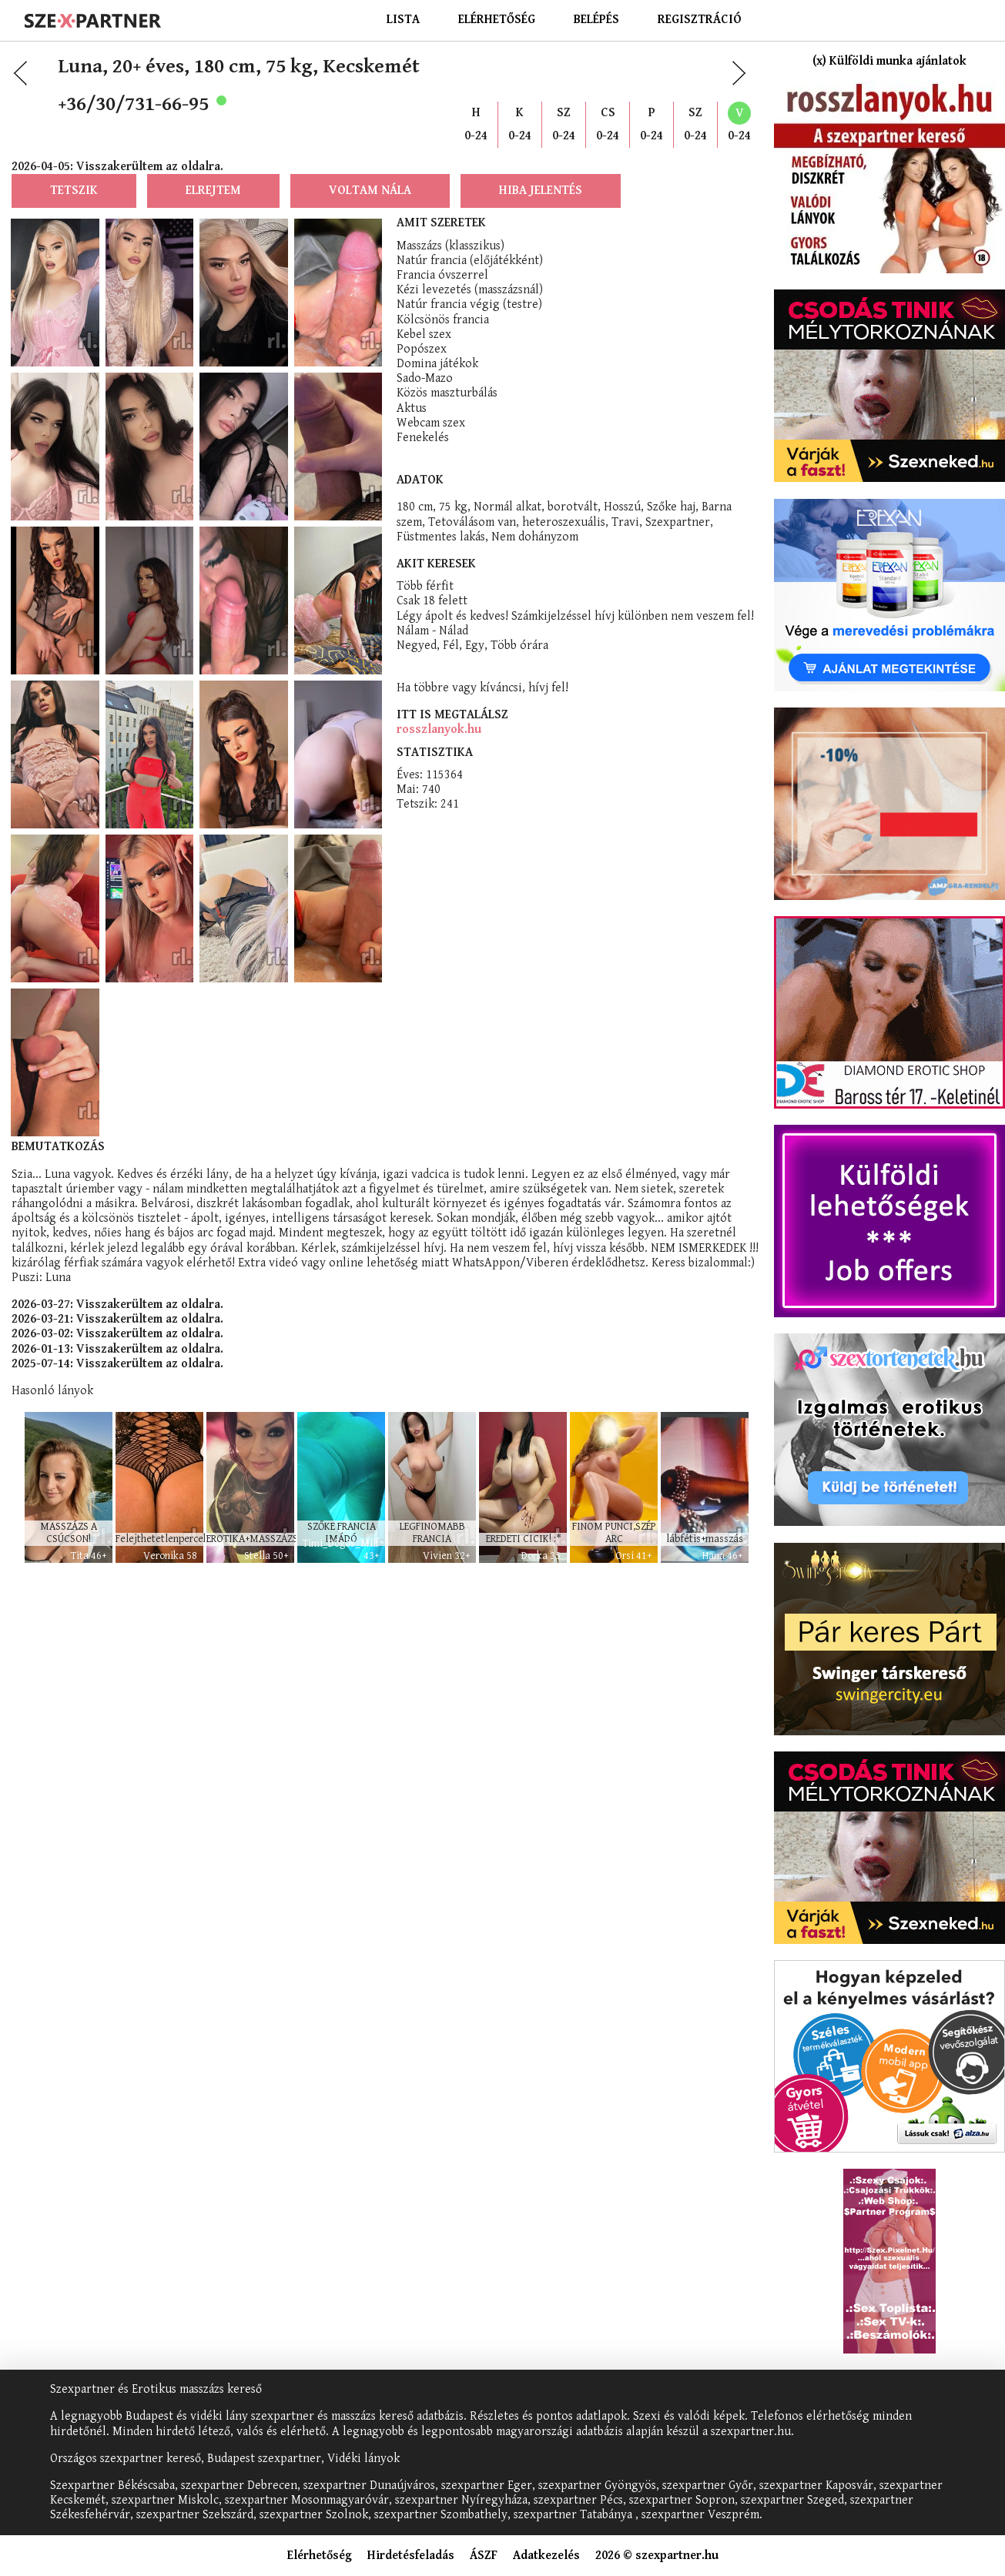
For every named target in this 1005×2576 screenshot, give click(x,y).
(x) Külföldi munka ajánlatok (889, 61)
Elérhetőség (496, 19)
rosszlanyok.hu (439, 729)
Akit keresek (436, 564)
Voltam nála (370, 190)
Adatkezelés (546, 2555)
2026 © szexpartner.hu (657, 2555)
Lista (403, 19)
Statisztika (435, 752)
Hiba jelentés (540, 190)
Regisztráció (700, 19)
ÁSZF (483, 2555)
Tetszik (74, 190)
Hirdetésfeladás (410, 2555)
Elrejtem (213, 190)
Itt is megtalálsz (452, 715)
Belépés (596, 19)
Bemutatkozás (58, 1146)
